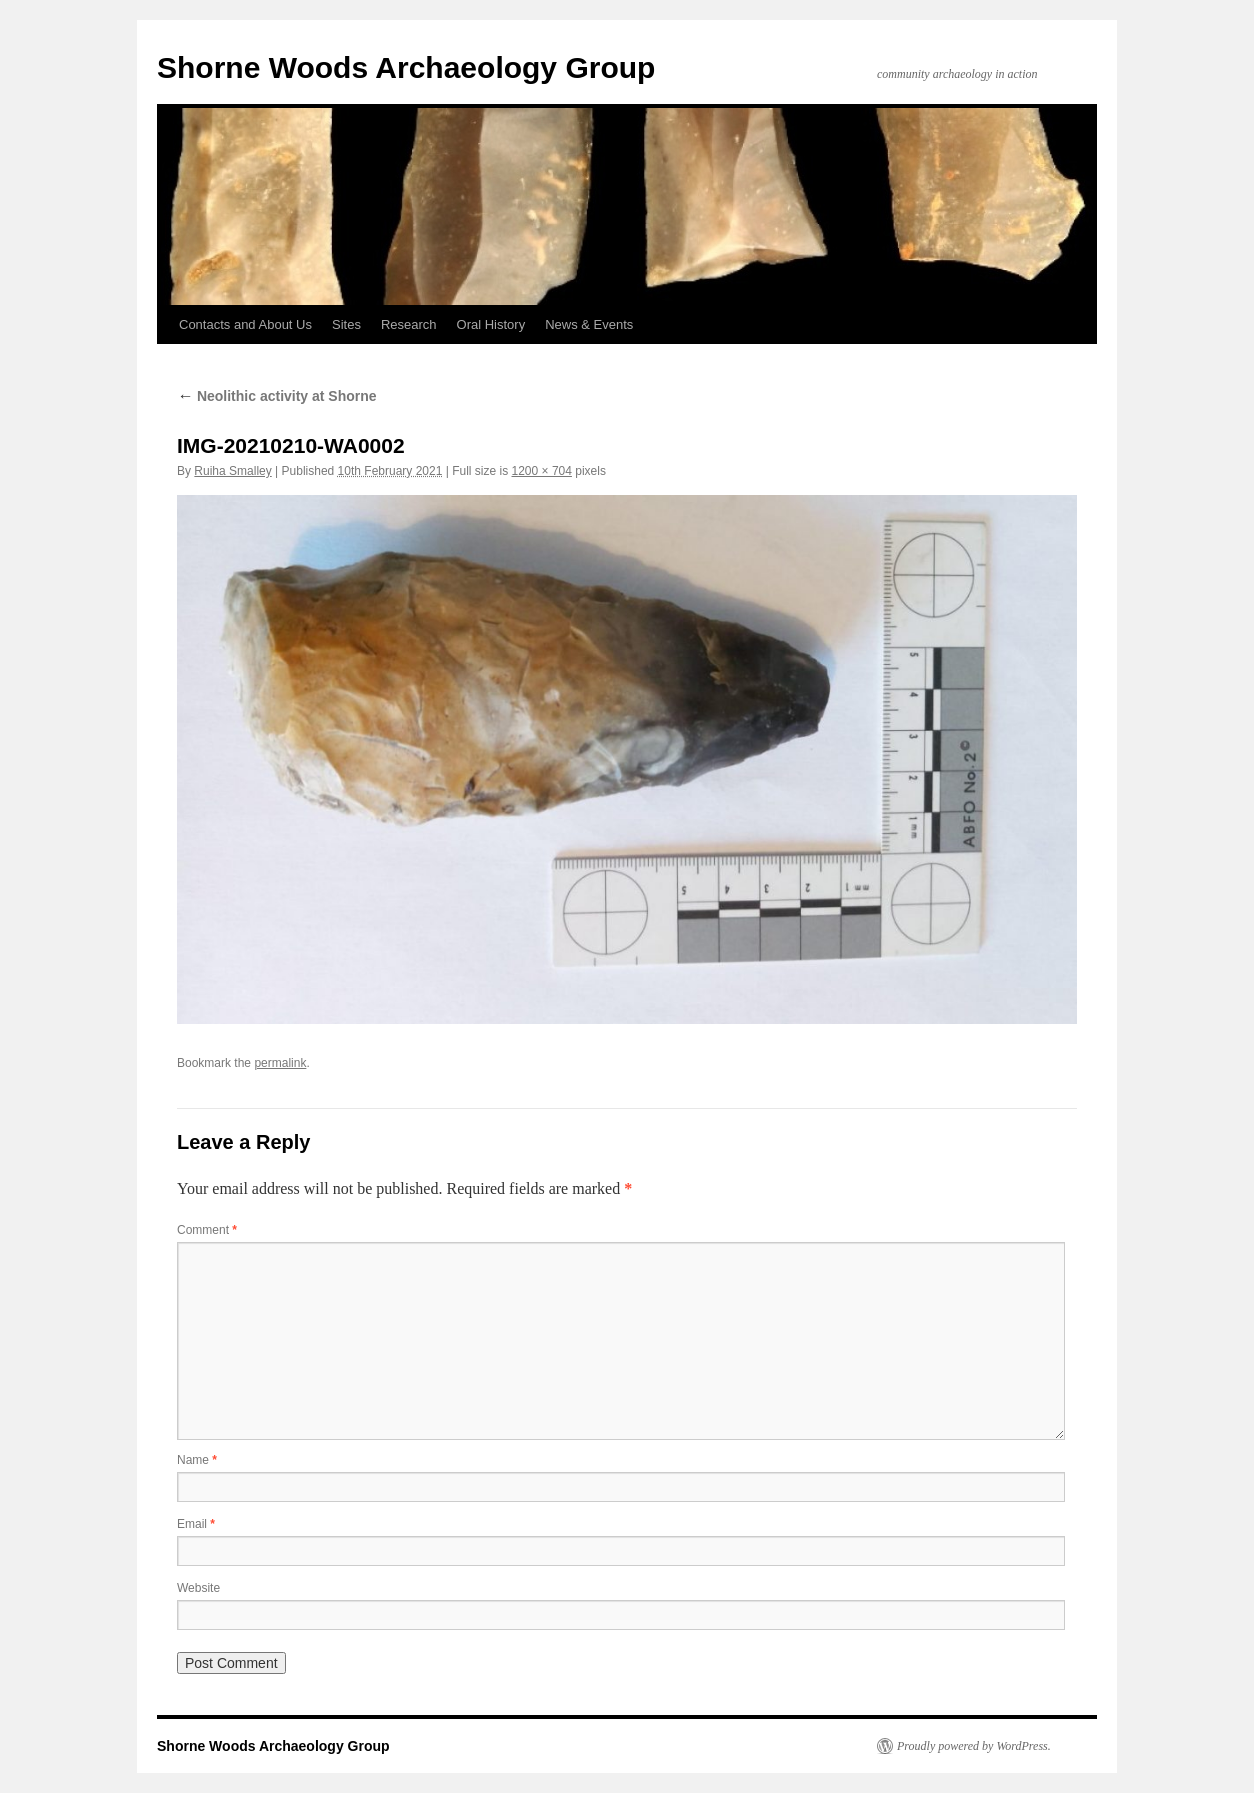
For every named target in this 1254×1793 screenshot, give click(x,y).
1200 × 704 (542, 471)
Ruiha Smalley (232, 471)
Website (198, 1588)
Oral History (491, 324)
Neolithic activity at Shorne (277, 396)
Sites (346, 324)
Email (196, 1524)
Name (197, 1460)
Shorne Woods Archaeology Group (406, 67)
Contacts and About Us (245, 324)
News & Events (589, 324)
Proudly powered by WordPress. (974, 1746)
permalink (280, 1063)
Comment (207, 1230)
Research (409, 324)
